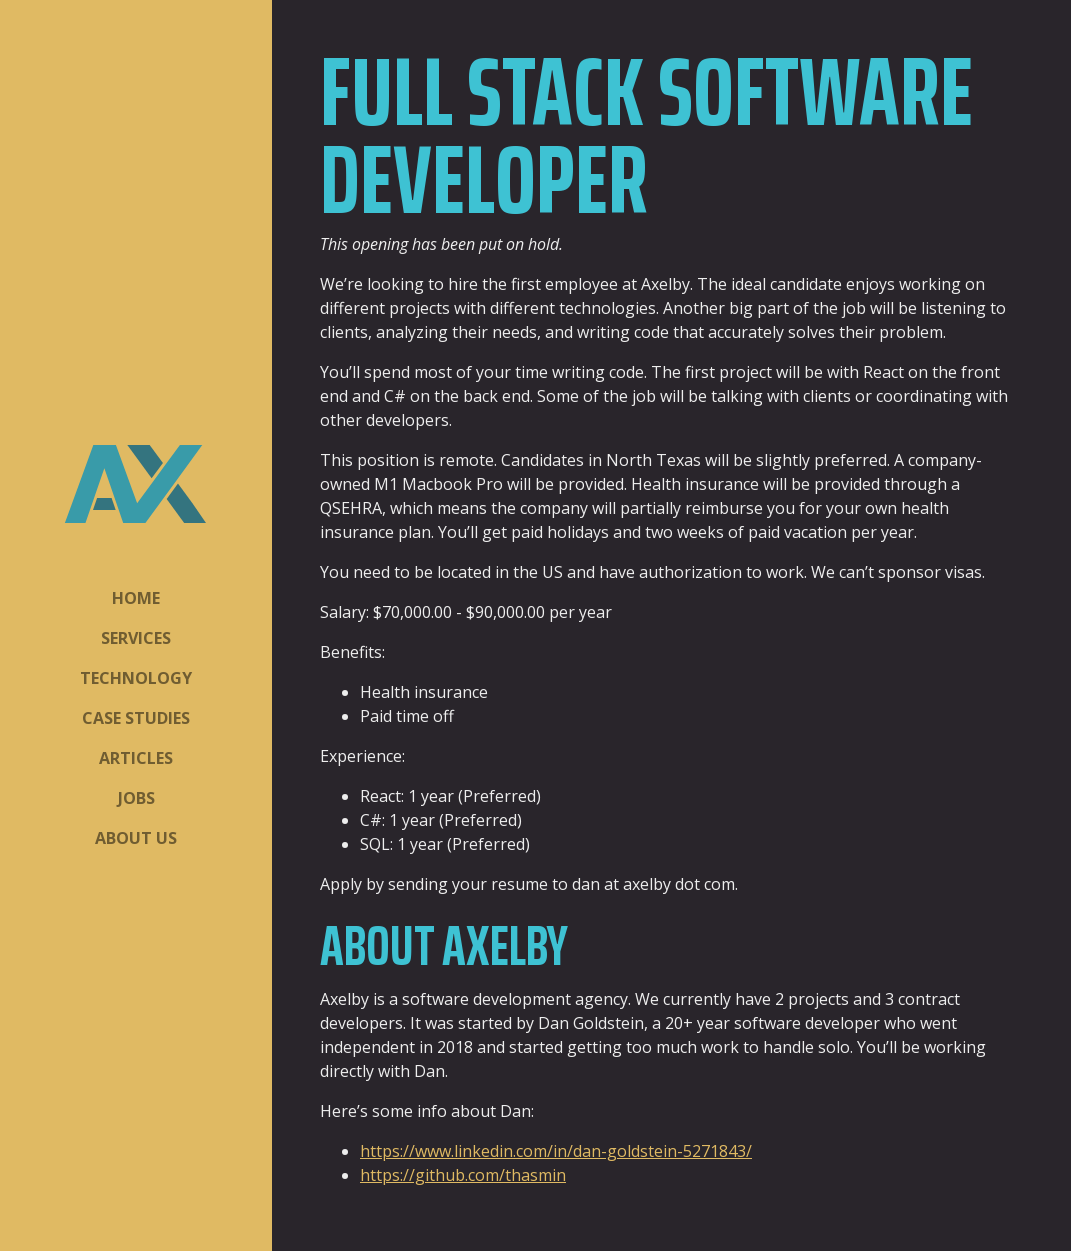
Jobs (136, 798)
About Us (136, 838)
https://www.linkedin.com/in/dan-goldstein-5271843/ (556, 1151)
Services (136, 638)
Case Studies (136, 718)
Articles (136, 758)
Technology (136, 678)
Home (136, 598)
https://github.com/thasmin (463, 1175)
